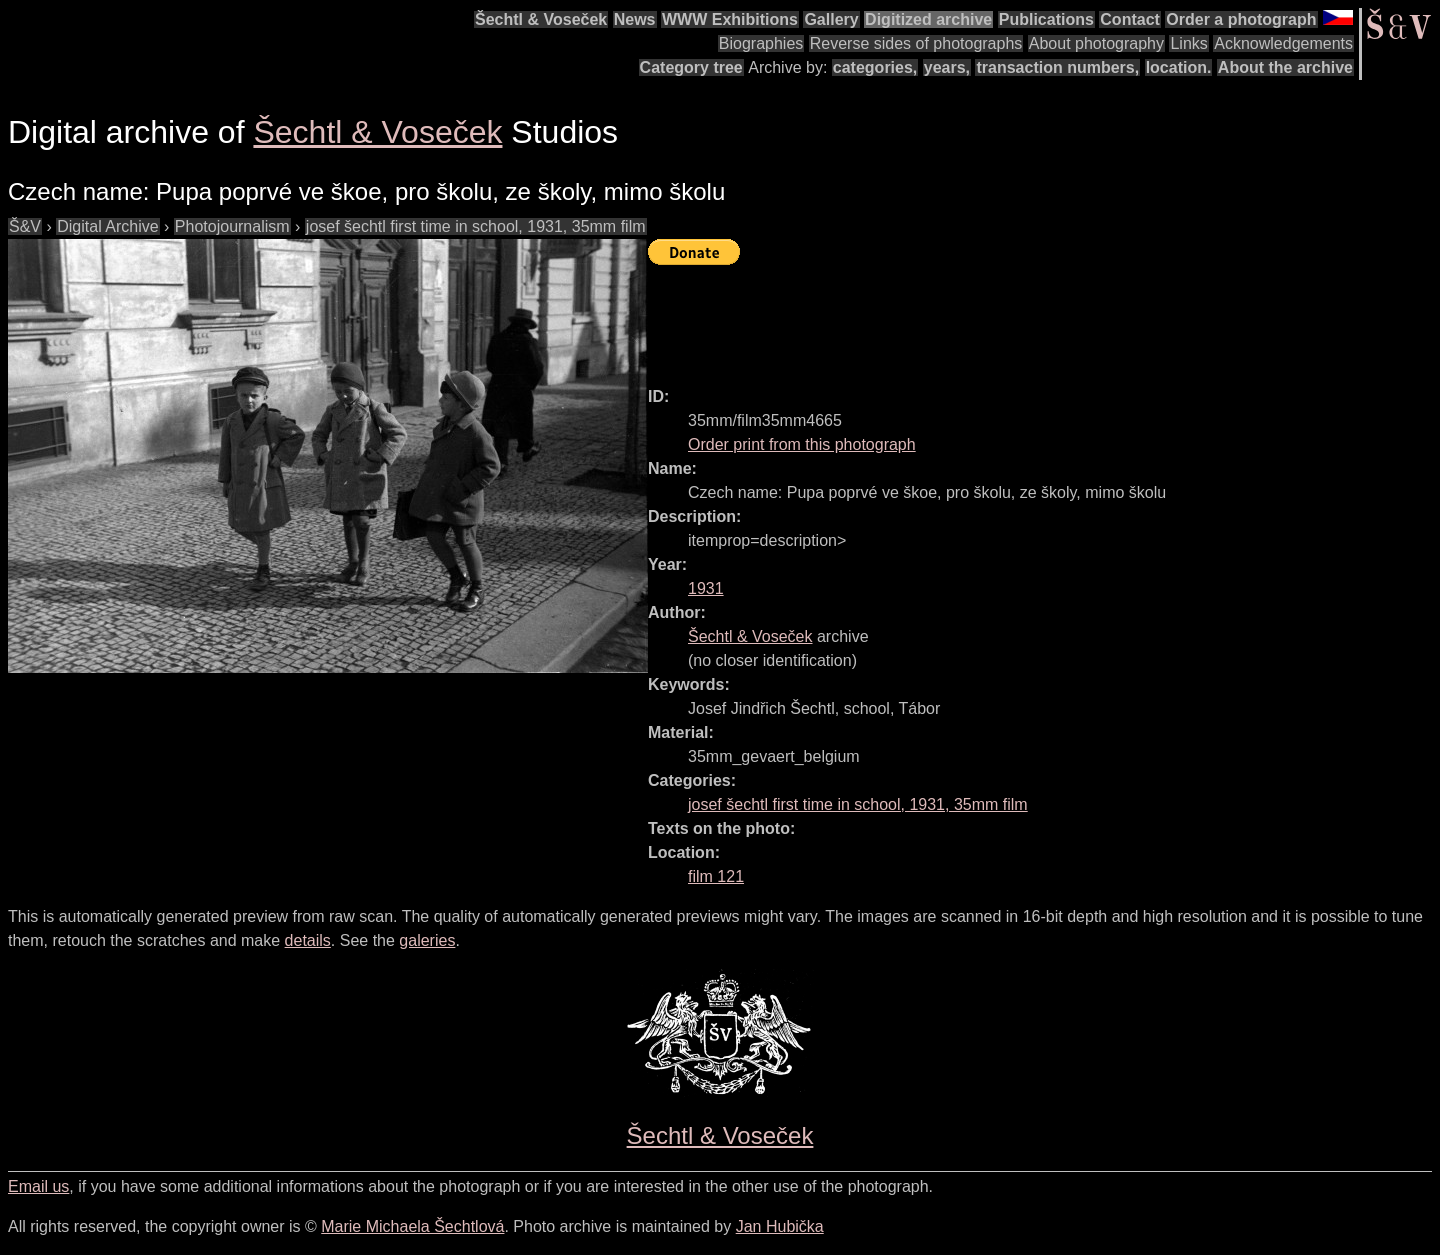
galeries (427, 940)
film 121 (716, 876)
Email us (38, 1186)
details (308, 940)
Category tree (691, 67)
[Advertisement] (1012, 317)
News (635, 19)
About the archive (1285, 67)
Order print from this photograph (802, 444)
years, (947, 67)
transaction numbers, (1057, 67)
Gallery (831, 19)
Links (1188, 43)
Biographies (761, 43)
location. (1179, 67)
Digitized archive (928, 19)
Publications (1046, 19)
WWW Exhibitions (730, 19)
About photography (1096, 43)
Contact (1130, 19)
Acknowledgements (1283, 43)
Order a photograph (1241, 19)
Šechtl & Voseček (541, 19)
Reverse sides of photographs (916, 43)
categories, (875, 67)
